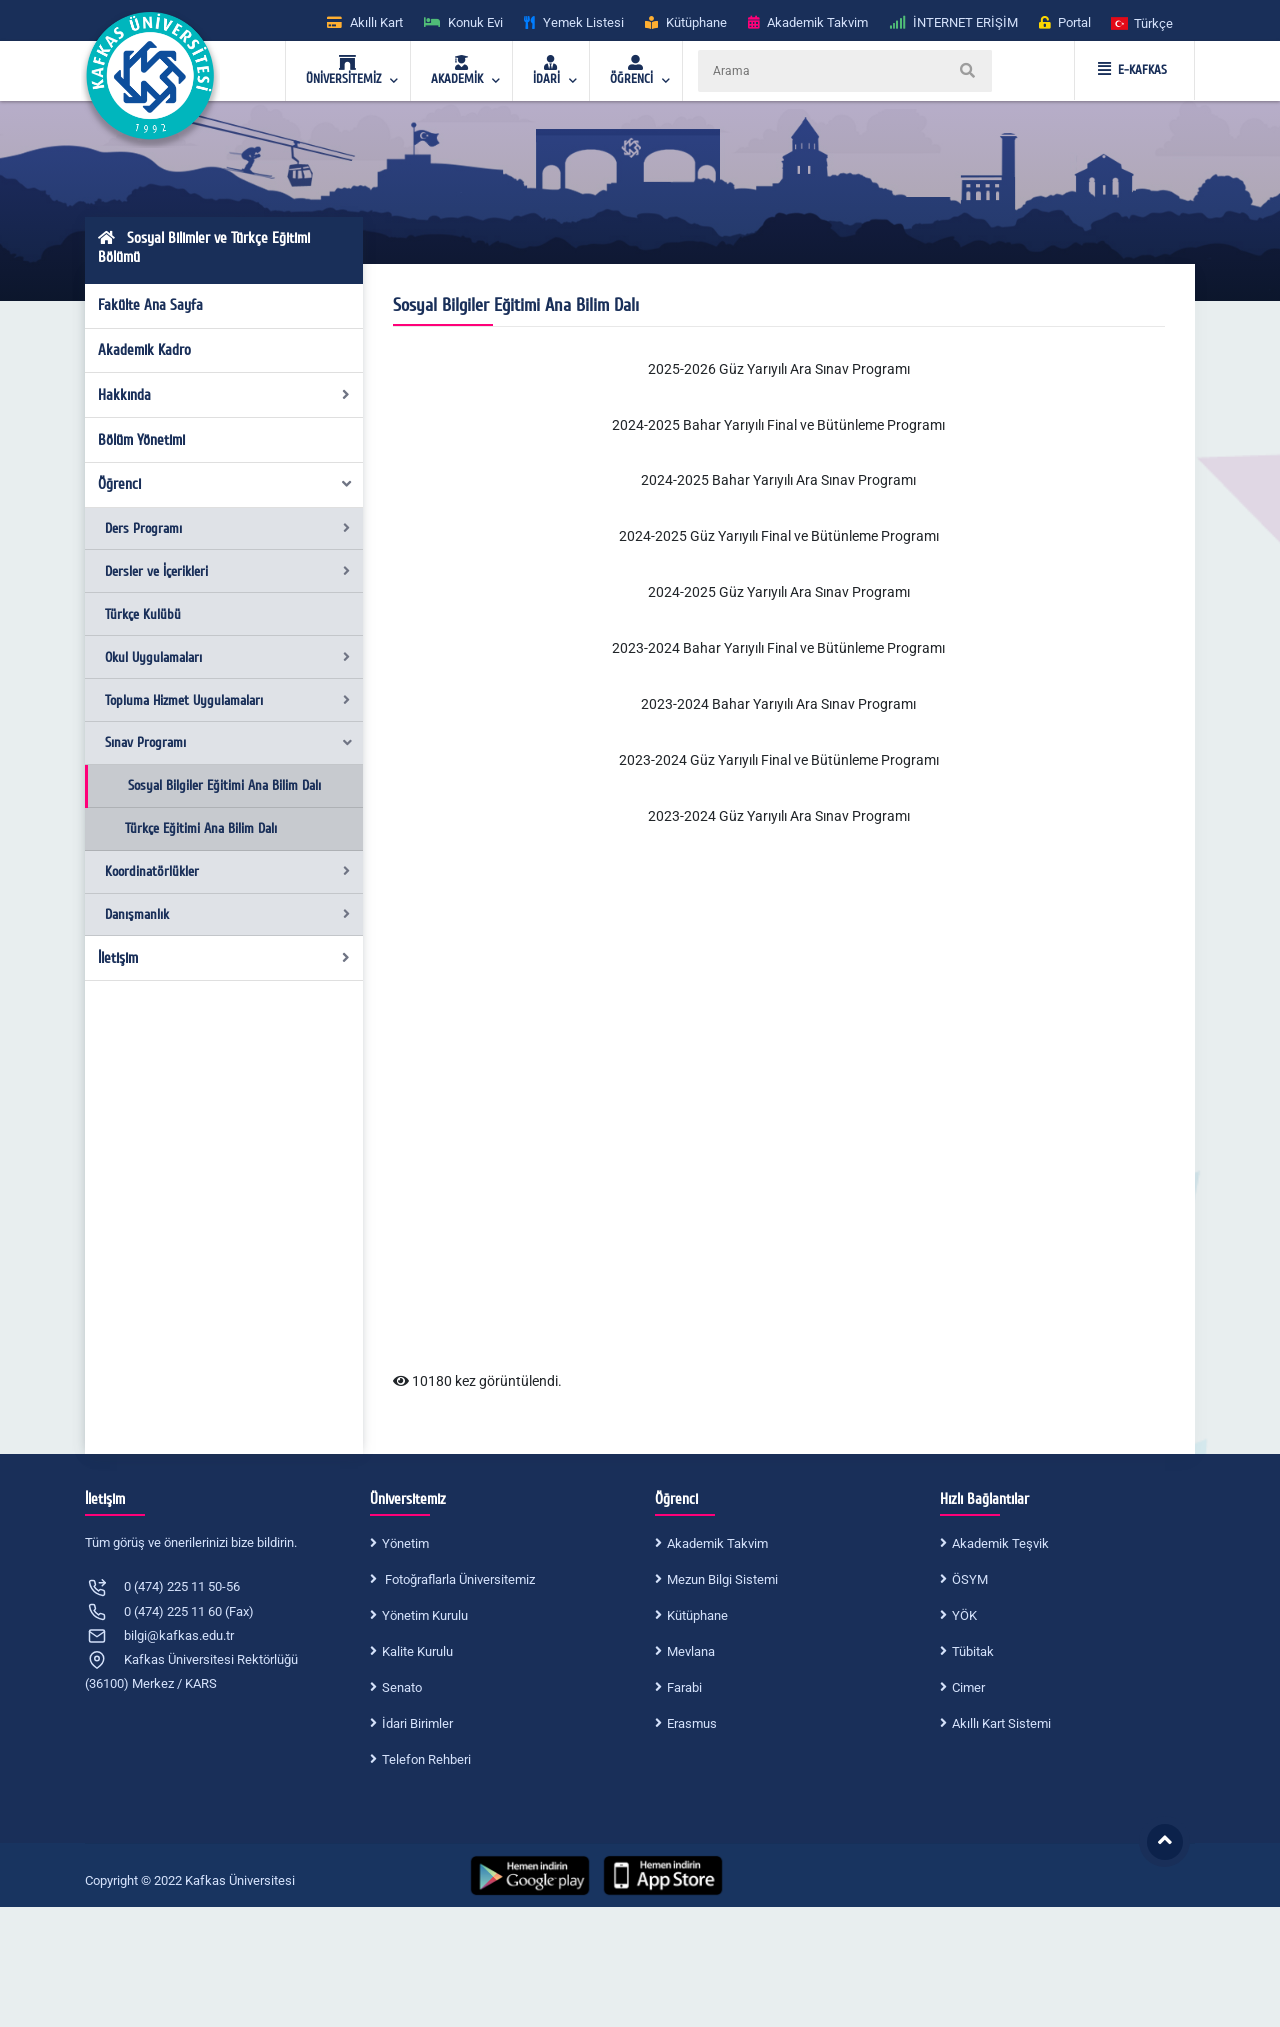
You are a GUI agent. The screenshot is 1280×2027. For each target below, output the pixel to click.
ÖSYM (970, 1579)
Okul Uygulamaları (227, 657)
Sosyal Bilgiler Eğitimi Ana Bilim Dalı (224, 785)
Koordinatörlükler (227, 871)
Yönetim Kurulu (425, 1615)
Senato (402, 1687)
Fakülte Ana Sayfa (150, 305)
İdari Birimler (417, 1723)
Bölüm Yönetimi (141, 440)
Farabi (684, 1687)
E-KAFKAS (1132, 70)
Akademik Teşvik (1000, 1543)
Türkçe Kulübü (143, 614)
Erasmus (692, 1723)
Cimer (968, 1687)
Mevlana (691, 1651)
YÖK (964, 1615)
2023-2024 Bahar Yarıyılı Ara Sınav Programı (778, 704)
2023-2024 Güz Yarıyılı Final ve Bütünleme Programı (779, 760)
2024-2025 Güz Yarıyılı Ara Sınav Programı (779, 592)
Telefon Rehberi (426, 1759)
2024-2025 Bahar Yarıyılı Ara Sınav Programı (778, 480)
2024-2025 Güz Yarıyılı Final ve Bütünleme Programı (779, 536)
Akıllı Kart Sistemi (1001, 1723)
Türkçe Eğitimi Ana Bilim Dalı (201, 828)
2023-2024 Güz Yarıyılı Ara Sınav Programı (779, 816)
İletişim (224, 958)
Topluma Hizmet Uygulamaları (227, 700)
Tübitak (973, 1651)
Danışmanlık (227, 914)
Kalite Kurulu (417, 1651)
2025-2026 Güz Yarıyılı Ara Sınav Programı (779, 369)
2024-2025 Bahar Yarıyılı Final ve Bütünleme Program (777, 425)
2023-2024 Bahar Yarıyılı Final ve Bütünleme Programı (778, 648)
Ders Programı (227, 528)
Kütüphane (697, 1615)
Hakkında (224, 395)
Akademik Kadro (144, 350)
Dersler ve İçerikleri (227, 571)
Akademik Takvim (717, 1543)
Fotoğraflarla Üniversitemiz (458, 1579)
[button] (1143, 22)
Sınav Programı (229, 742)
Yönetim (405, 1543)
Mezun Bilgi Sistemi (722, 1579)
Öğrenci (226, 484)
